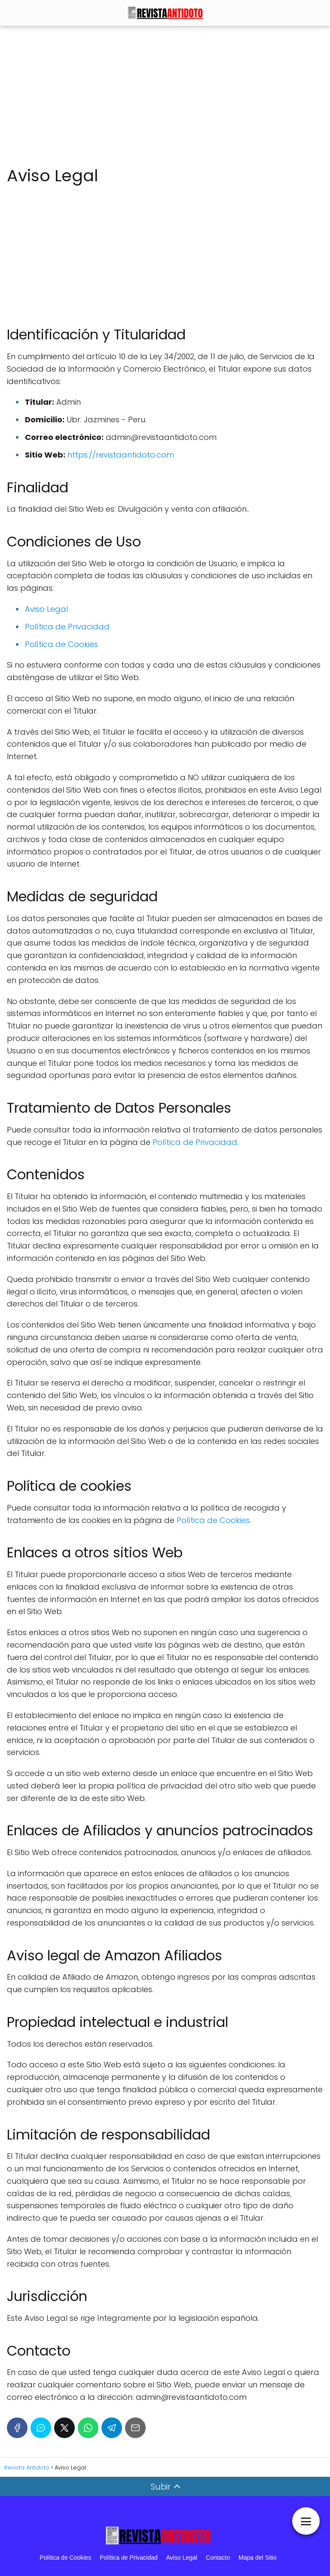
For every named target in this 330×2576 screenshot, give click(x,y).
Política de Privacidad (67, 626)
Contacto (218, 2557)
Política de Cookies (61, 644)
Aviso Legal (46, 609)
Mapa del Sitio (257, 2557)
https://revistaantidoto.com (120, 454)
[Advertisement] (165, 96)
